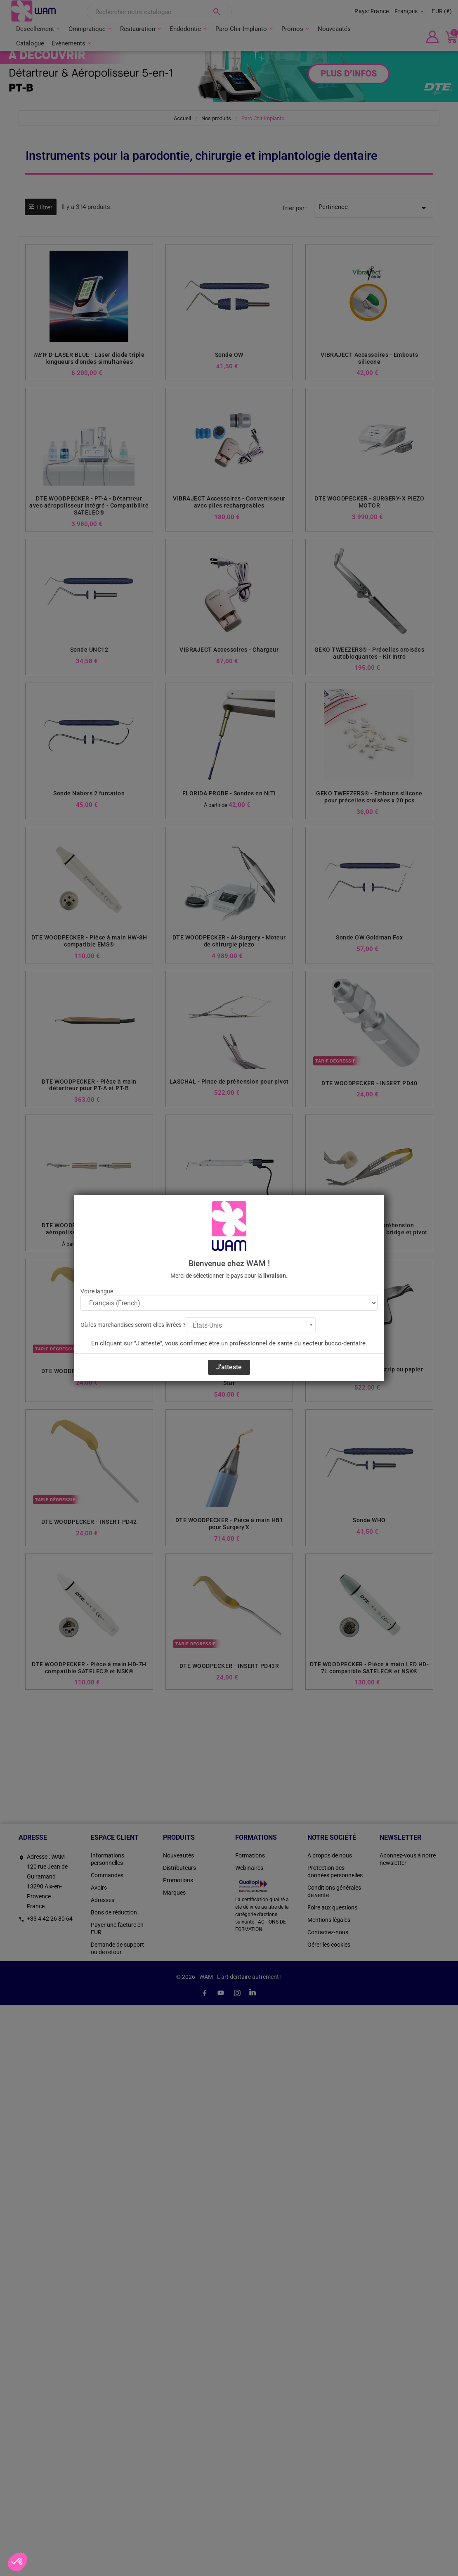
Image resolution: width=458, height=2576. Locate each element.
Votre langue (96, 1291)
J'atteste (229, 1367)
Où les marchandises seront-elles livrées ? (133, 1324)
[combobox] (251, 1325)
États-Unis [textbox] (207, 1325)
